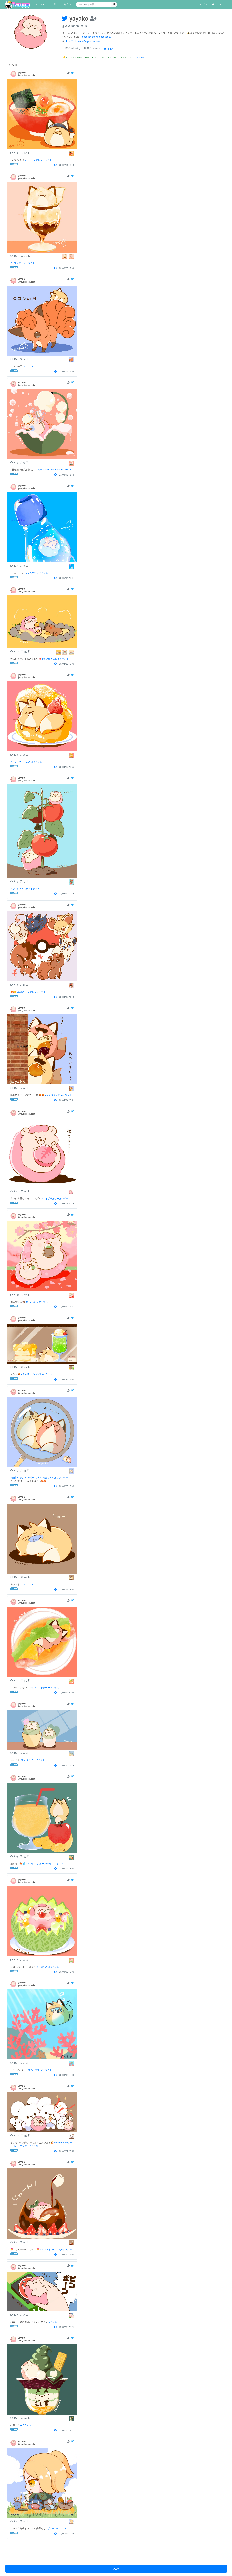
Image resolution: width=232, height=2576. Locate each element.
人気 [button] (54, 4)
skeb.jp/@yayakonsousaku (96, 36)
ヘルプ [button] (201, 4)
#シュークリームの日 (21, 762)
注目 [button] (66, 4)
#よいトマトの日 (19, 888)
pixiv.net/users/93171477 (58, 469)
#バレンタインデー (62, 2249)
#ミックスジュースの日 (38, 1863)
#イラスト (46, 160)
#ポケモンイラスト (56, 2528)
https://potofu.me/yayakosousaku (83, 41)
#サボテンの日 (28, 1760)
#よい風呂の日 (49, 658)
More (116, 2569)
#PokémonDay (61, 2142)
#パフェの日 (17, 263)
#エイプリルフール (51, 1198)
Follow (108, 49)
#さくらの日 (32, 1301)
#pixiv (41, 469)
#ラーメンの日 (32, 160)
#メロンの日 (43, 1966)
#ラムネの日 (32, 573)
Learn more (139, 57)
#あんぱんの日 (52, 1095)
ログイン (218, 4)
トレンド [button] (40, 4)
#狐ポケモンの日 (25, 992)
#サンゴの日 (33, 2070)
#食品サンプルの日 (31, 1374)
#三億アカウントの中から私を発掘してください (35, 1477)
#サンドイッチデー (40, 1687)
